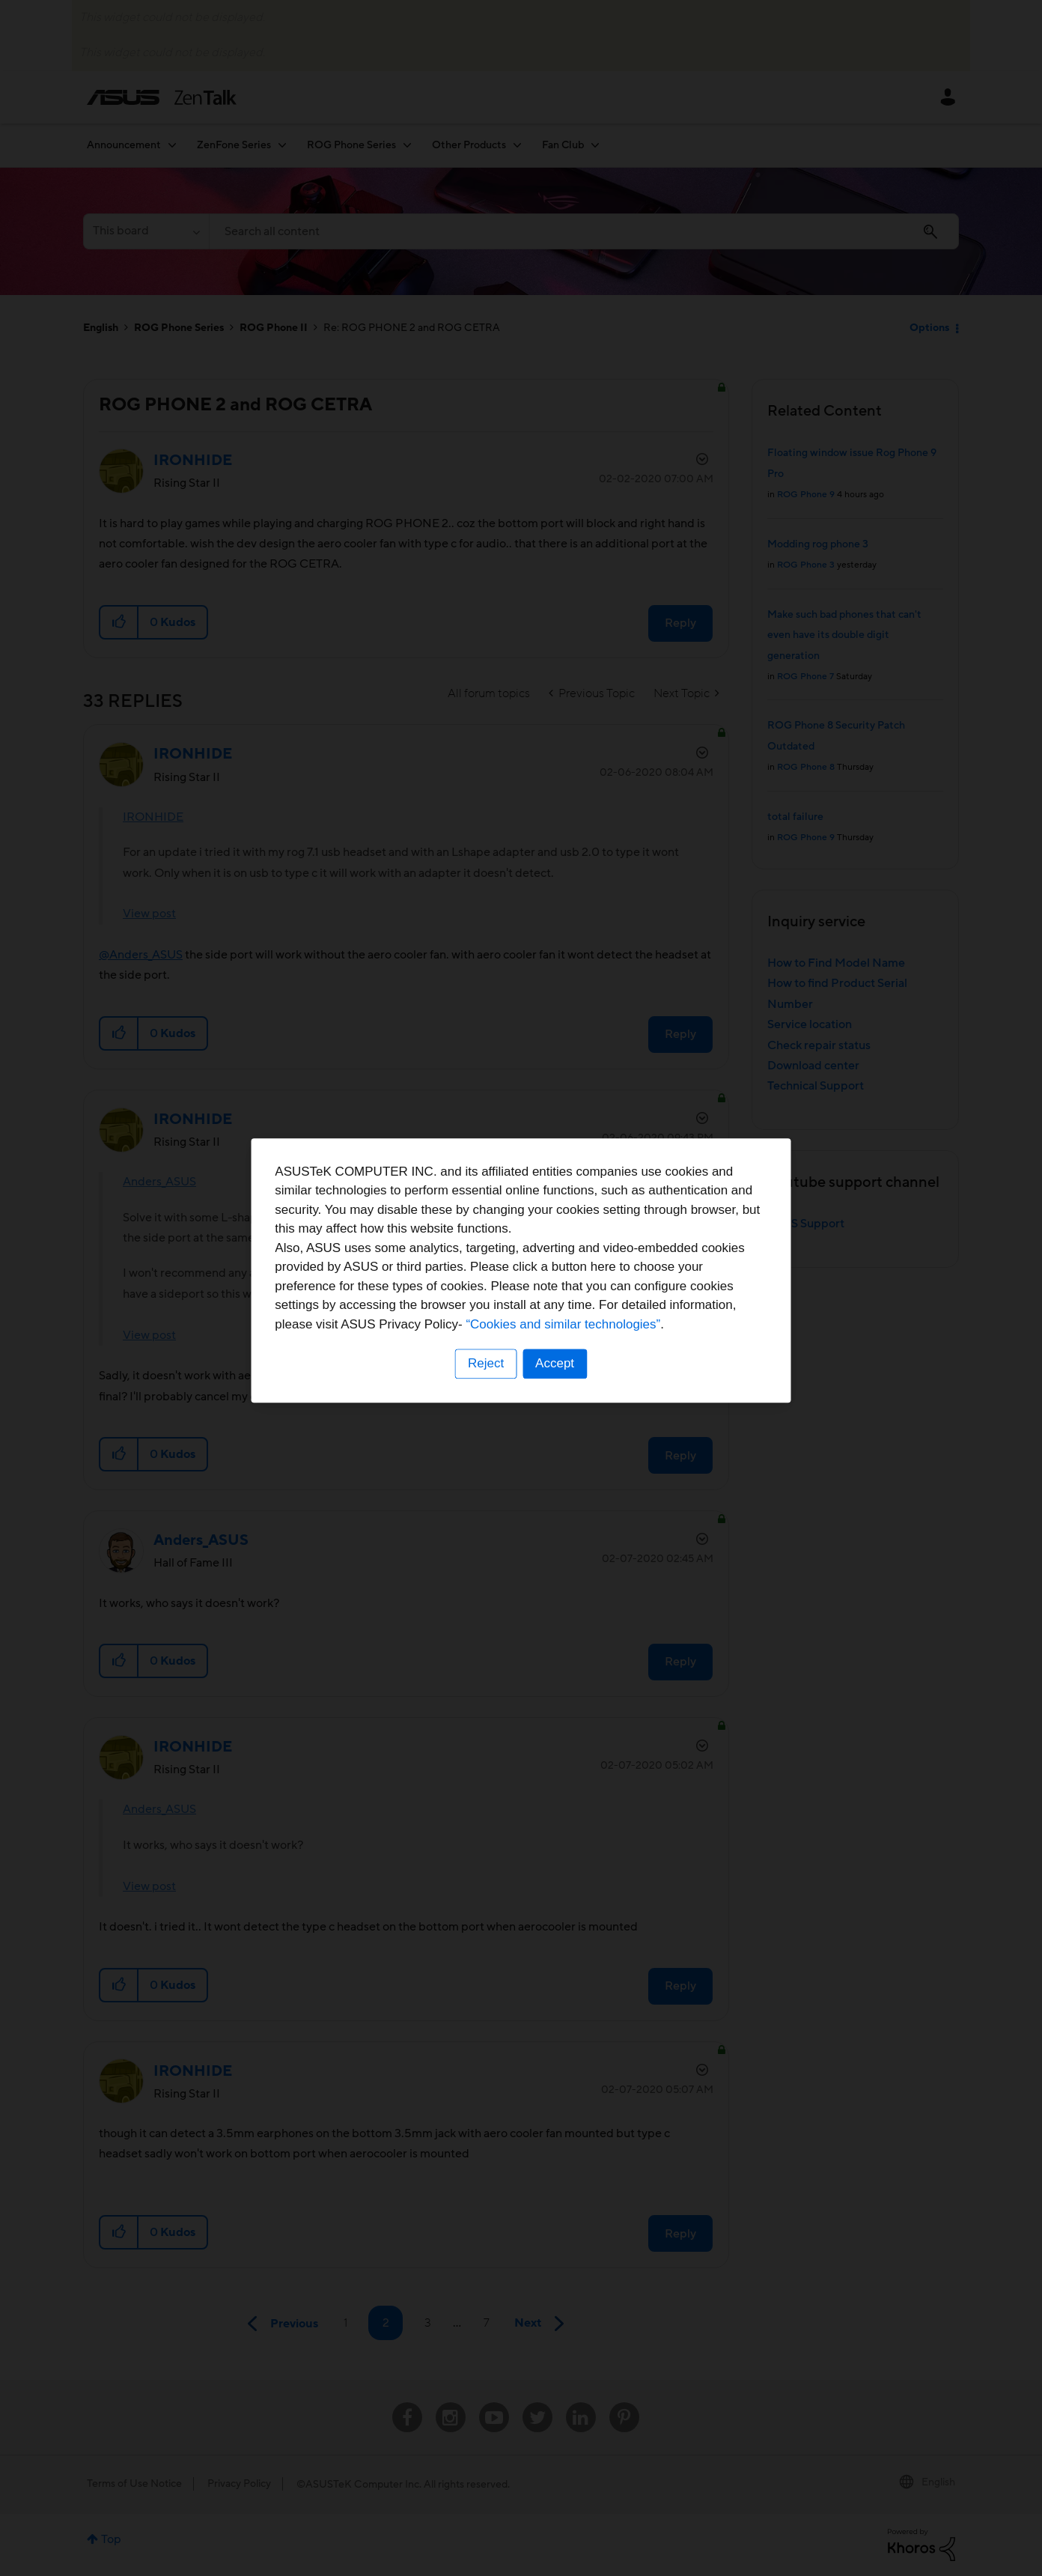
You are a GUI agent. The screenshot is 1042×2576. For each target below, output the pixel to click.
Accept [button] (554, 1381)
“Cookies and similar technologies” (566, 1341)
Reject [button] (486, 1381)
